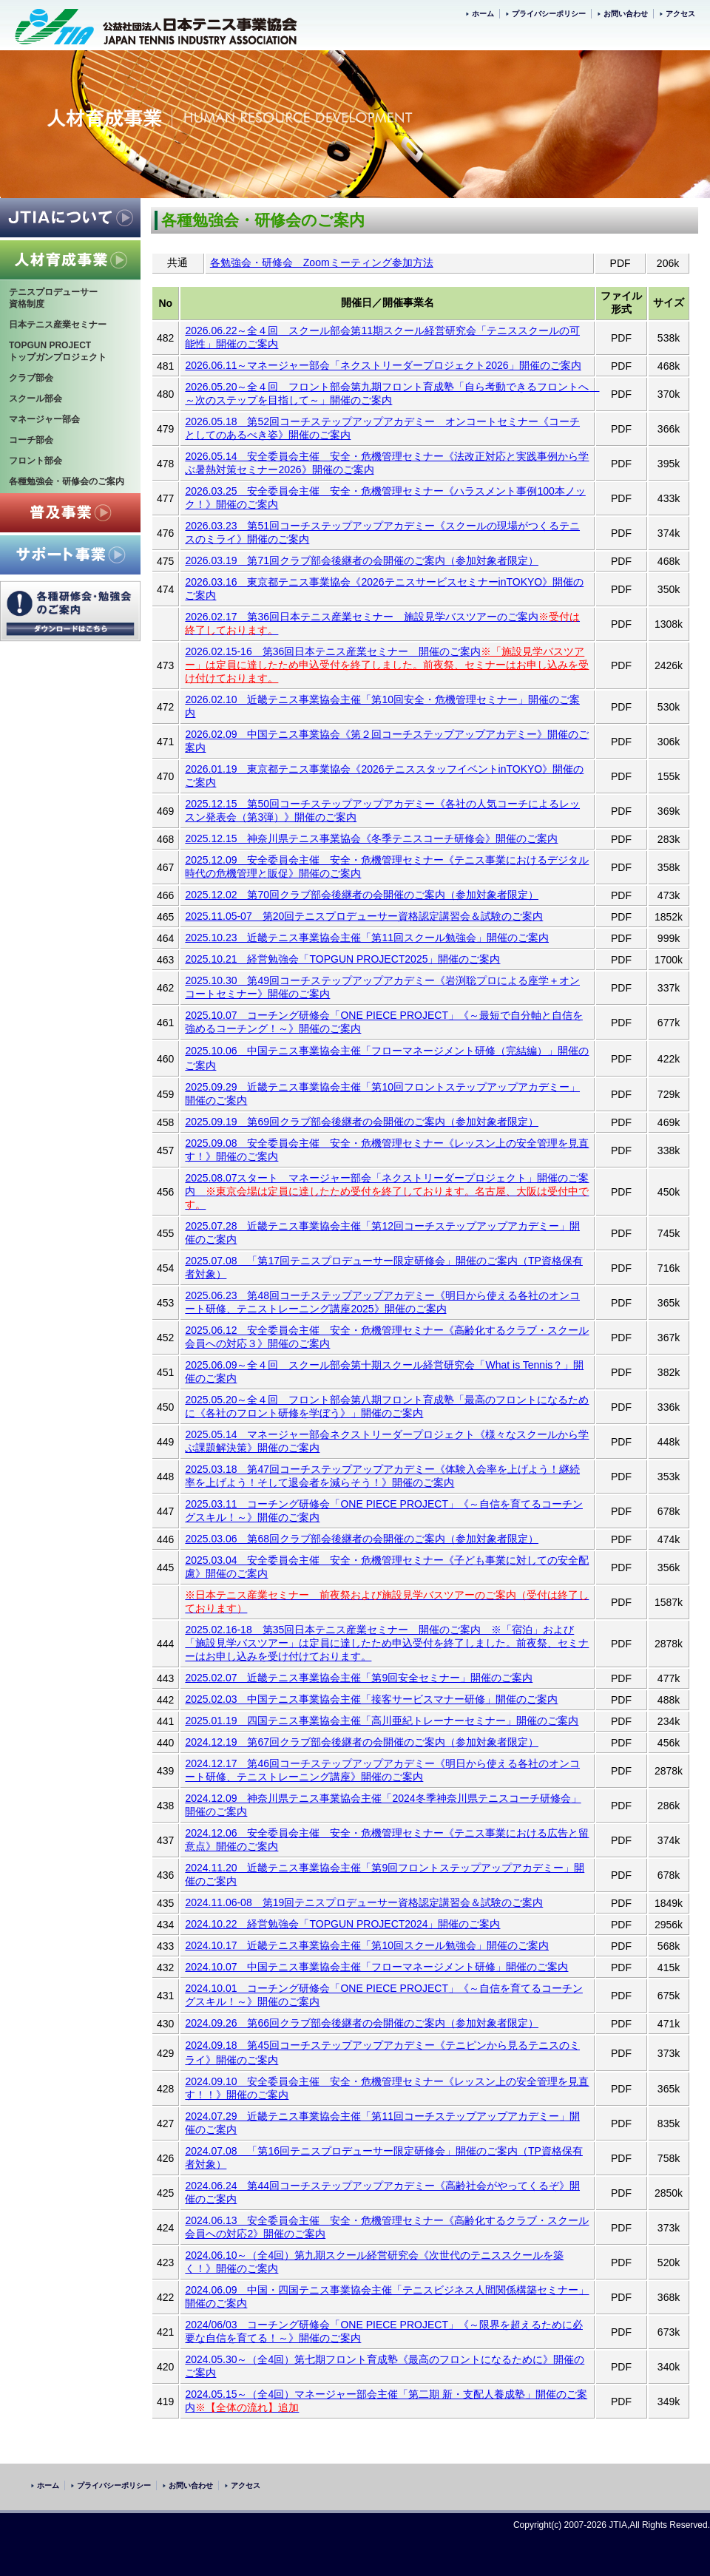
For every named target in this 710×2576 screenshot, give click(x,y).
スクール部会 (35, 398)
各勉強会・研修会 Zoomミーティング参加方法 (321, 262)
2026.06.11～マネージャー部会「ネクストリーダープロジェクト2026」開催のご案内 (383, 365)
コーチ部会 (31, 440)
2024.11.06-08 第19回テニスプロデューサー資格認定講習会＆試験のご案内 (364, 1902)
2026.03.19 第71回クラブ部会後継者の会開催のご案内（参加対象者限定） (361, 560)
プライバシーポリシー (549, 14)
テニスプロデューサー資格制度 (53, 298)
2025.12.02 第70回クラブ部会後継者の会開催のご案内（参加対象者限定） (361, 895)
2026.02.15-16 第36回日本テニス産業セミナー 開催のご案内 (333, 651)
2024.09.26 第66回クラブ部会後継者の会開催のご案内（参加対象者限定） (361, 2023)
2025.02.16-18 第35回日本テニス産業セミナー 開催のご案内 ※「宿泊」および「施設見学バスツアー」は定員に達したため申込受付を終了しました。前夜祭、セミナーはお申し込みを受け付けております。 (387, 1643)
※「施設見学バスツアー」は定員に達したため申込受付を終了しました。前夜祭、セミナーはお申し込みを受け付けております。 (387, 664)
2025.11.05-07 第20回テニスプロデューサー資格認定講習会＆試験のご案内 (364, 916)
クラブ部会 (31, 378)
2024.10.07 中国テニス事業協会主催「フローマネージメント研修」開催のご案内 (376, 1967)
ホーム (483, 14)
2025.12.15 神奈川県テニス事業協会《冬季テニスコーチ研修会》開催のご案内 (371, 838)
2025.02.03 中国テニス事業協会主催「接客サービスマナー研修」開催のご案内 (371, 1699)
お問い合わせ (626, 14)
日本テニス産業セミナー (57, 324)
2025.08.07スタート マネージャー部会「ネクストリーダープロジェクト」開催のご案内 (387, 1191)
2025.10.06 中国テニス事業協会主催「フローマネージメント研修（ (345, 1051)
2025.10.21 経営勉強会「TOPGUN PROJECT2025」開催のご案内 (342, 959)
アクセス (680, 14)
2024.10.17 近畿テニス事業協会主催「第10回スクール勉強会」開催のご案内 (367, 1945)
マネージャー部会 (44, 419)
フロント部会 (35, 460)
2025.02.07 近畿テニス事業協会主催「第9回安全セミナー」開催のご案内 (358, 1678)
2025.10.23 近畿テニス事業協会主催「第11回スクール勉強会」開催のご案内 (367, 937)
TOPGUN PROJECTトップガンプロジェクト (57, 351)
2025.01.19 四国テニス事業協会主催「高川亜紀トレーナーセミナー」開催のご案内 (381, 1720)
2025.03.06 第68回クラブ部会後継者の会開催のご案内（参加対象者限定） (361, 1539)
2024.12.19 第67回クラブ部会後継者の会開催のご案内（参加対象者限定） (361, 1742)
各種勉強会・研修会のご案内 (66, 481)
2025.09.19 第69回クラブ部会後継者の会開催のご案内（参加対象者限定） (361, 1122)
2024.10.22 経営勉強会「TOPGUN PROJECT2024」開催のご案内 (342, 1924)
